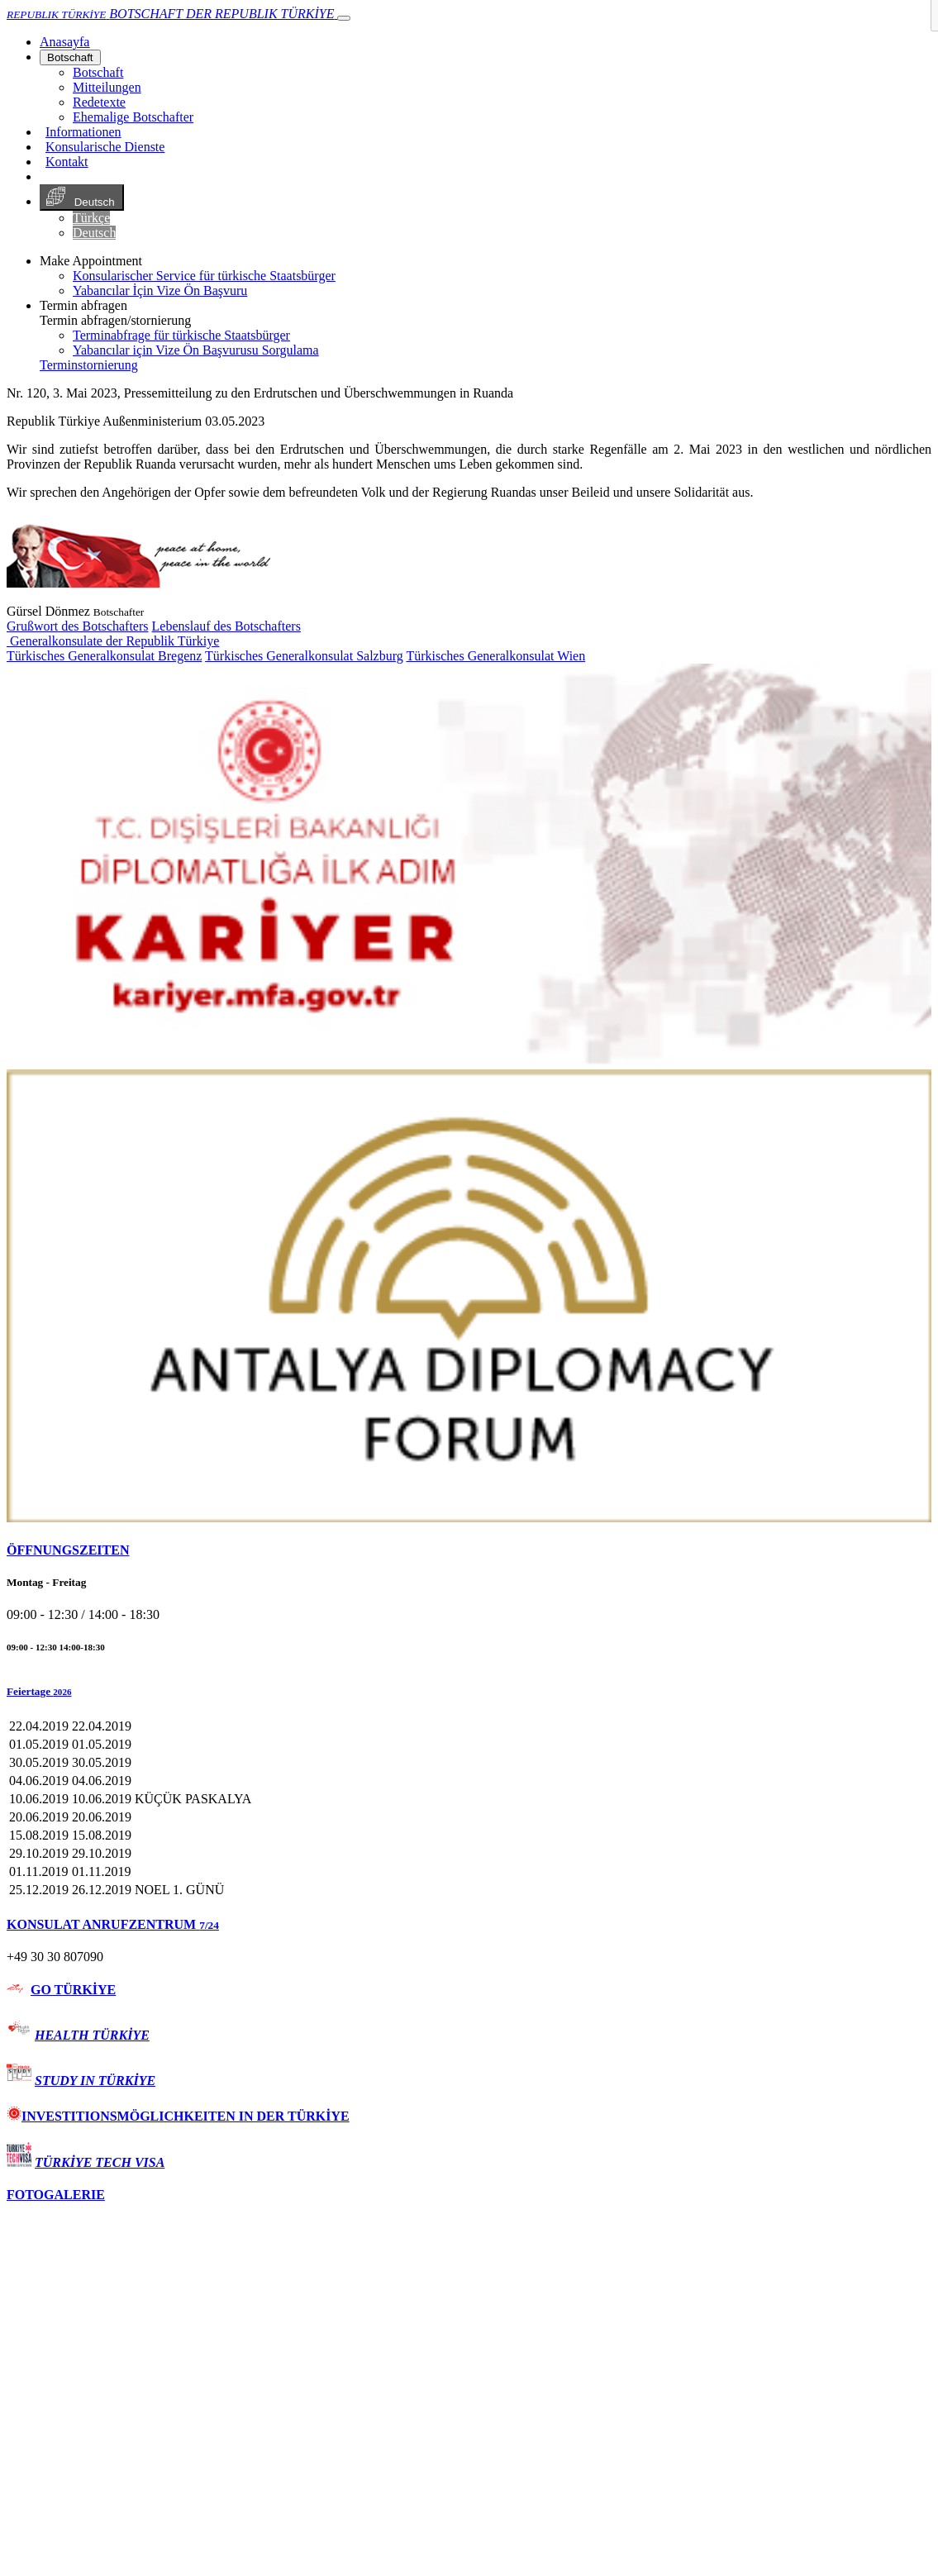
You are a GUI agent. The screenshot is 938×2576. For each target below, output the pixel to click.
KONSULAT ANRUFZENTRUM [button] (113, 1924)
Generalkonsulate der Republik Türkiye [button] (113, 641)
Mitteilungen (107, 87)
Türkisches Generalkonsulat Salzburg (304, 656)
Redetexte (99, 102)
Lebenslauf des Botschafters (226, 626)
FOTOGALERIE (56, 2195)
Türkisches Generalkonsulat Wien (495, 656)
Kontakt (66, 162)
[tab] (469, 1550)
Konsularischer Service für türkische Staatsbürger (204, 276)
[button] (469, 1691)
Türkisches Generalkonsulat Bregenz (104, 656)
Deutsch (81, 197)
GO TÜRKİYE (73, 1990)
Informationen (83, 132)
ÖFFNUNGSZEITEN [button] (68, 1550)
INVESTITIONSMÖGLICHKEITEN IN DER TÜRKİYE (178, 2116)
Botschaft (70, 57)
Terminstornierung (89, 365)
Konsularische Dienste (104, 147)
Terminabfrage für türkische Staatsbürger (181, 335)
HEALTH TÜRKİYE (92, 2035)
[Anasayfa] (64, 42)
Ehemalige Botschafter (133, 117)
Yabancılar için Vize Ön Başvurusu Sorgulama (196, 350)
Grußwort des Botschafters (78, 626)
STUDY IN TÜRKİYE (95, 2081)
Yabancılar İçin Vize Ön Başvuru (160, 290)
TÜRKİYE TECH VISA (99, 2162)
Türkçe (91, 218)
